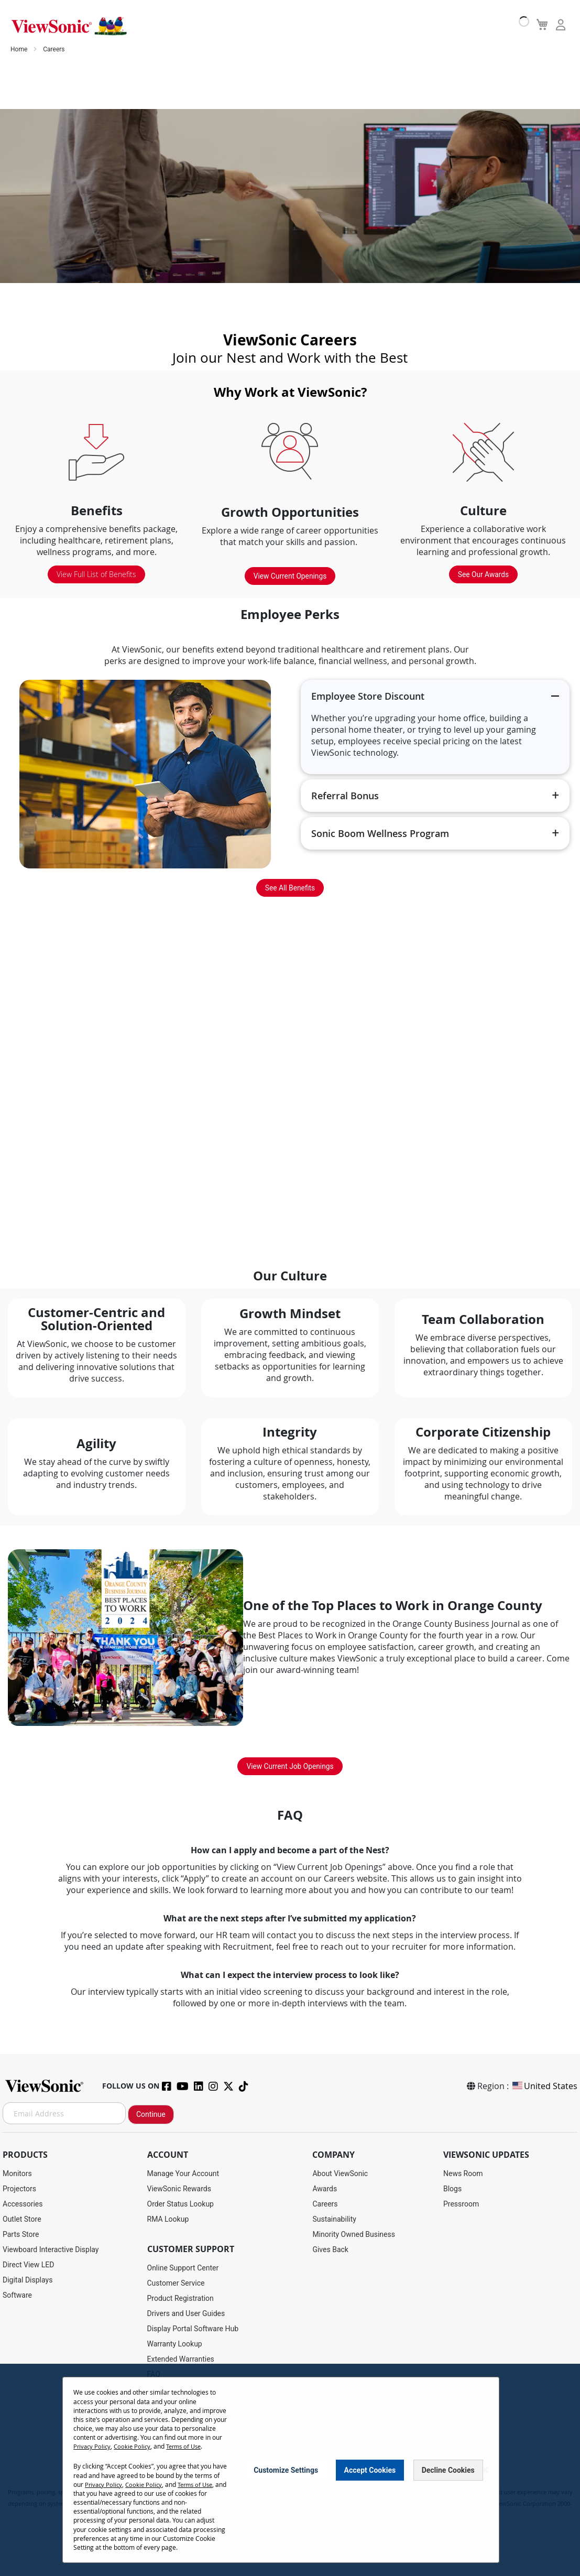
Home (19, 52)
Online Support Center (183, 2268)
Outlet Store (22, 2219)
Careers (324, 2204)
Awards (324, 2188)
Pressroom (461, 2204)
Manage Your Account (183, 2173)
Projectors (19, 2188)
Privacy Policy (93, 2446)
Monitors (17, 2173)
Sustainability (334, 2219)
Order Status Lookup (180, 2204)
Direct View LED (28, 2264)
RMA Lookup (168, 2219)
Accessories (22, 2204)
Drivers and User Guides (186, 2313)
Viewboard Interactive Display (51, 2249)
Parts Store (21, 2234)
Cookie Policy (135, 2446)
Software (17, 2295)
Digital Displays (27, 2280)
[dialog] (290, 2470)
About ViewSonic (340, 2173)
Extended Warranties (180, 2359)
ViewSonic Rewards (179, 2188)
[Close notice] (485, 2469)
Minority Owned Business (353, 2234)
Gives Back (330, 2249)
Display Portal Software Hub (193, 2328)
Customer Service (176, 2283)
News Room (463, 2173)
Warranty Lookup (174, 2344)
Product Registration (180, 2298)
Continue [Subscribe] (151, 2114)
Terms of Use (189, 2446)
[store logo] (68, 25)
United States (544, 2086)
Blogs (452, 2188)
